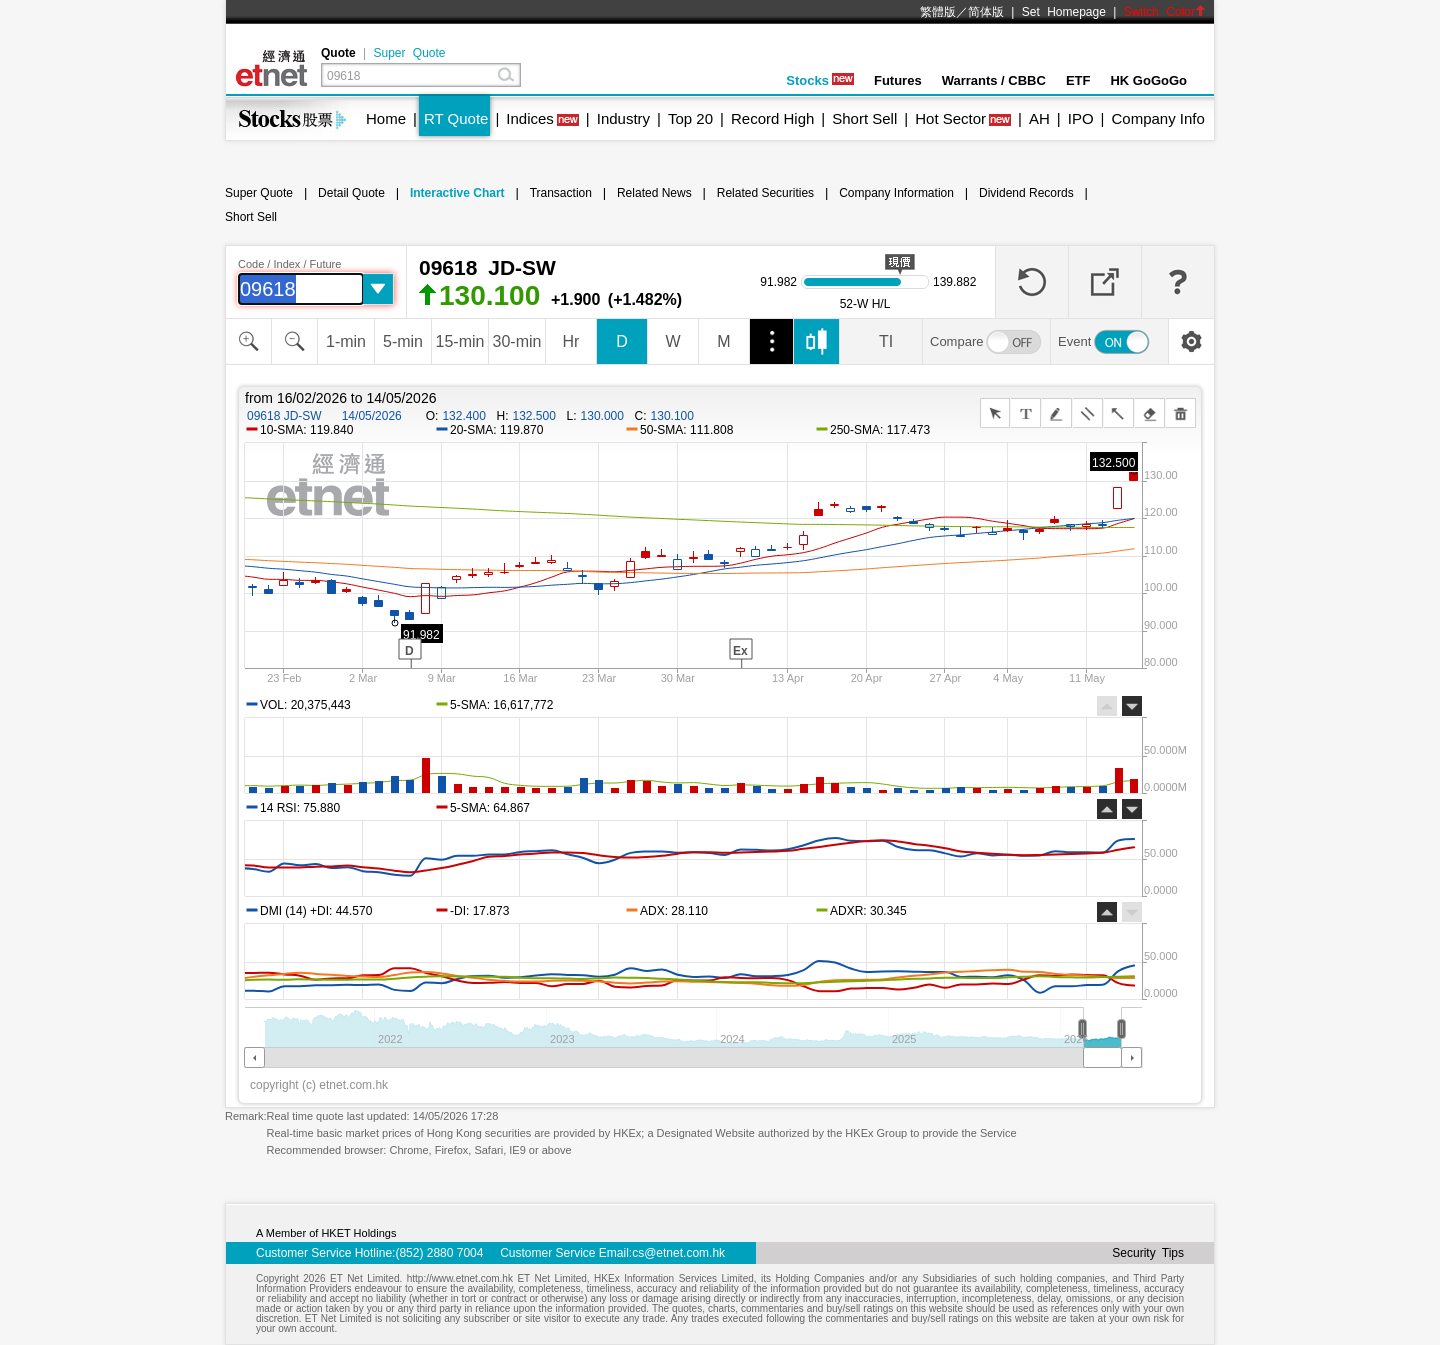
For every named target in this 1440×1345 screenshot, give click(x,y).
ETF (1078, 80)
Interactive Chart (457, 193)
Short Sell (864, 118)
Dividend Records (1026, 193)
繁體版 (938, 12)
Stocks (820, 80)
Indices (530, 118)
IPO (1081, 118)
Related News (654, 193)
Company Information (896, 193)
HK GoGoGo (1148, 80)
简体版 (986, 12)
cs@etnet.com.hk (678, 1253)
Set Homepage (1064, 12)
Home (386, 118)
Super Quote (409, 53)
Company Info (1157, 118)
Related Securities (765, 193)
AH (1039, 118)
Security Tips (1148, 1253)
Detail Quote (351, 193)
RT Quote (456, 118)
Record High (772, 118)
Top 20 (690, 118)
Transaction (561, 193)
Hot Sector (950, 118)
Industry (623, 118)
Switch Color (1165, 12)
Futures (898, 80)
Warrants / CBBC (994, 80)
